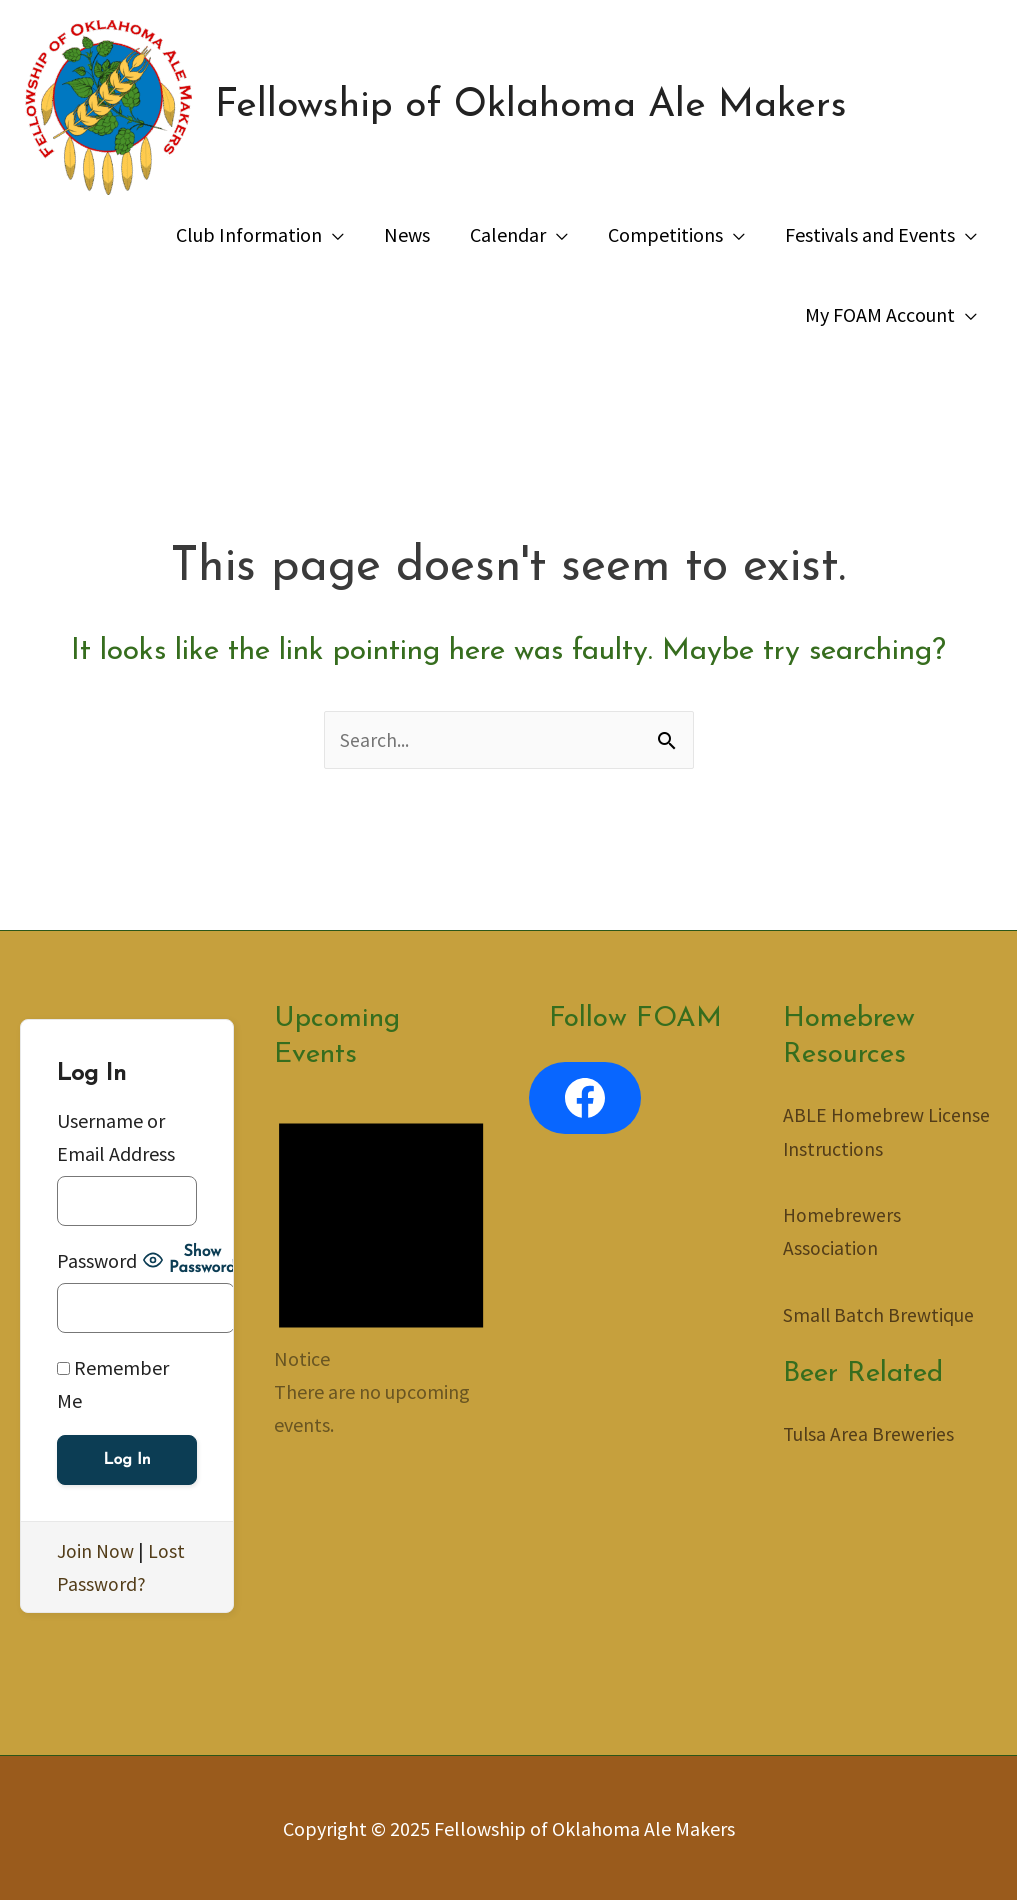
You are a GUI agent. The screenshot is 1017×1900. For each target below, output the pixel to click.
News (407, 234)
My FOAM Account (880, 314)
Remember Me (113, 1384)
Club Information (249, 234)
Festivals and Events (870, 234)
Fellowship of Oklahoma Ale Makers (541, 108)
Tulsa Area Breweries (869, 1432)
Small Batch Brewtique (879, 1313)
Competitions (665, 234)
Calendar (508, 234)
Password (97, 1260)
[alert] (381, 1270)
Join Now (96, 1550)
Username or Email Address (116, 1137)
